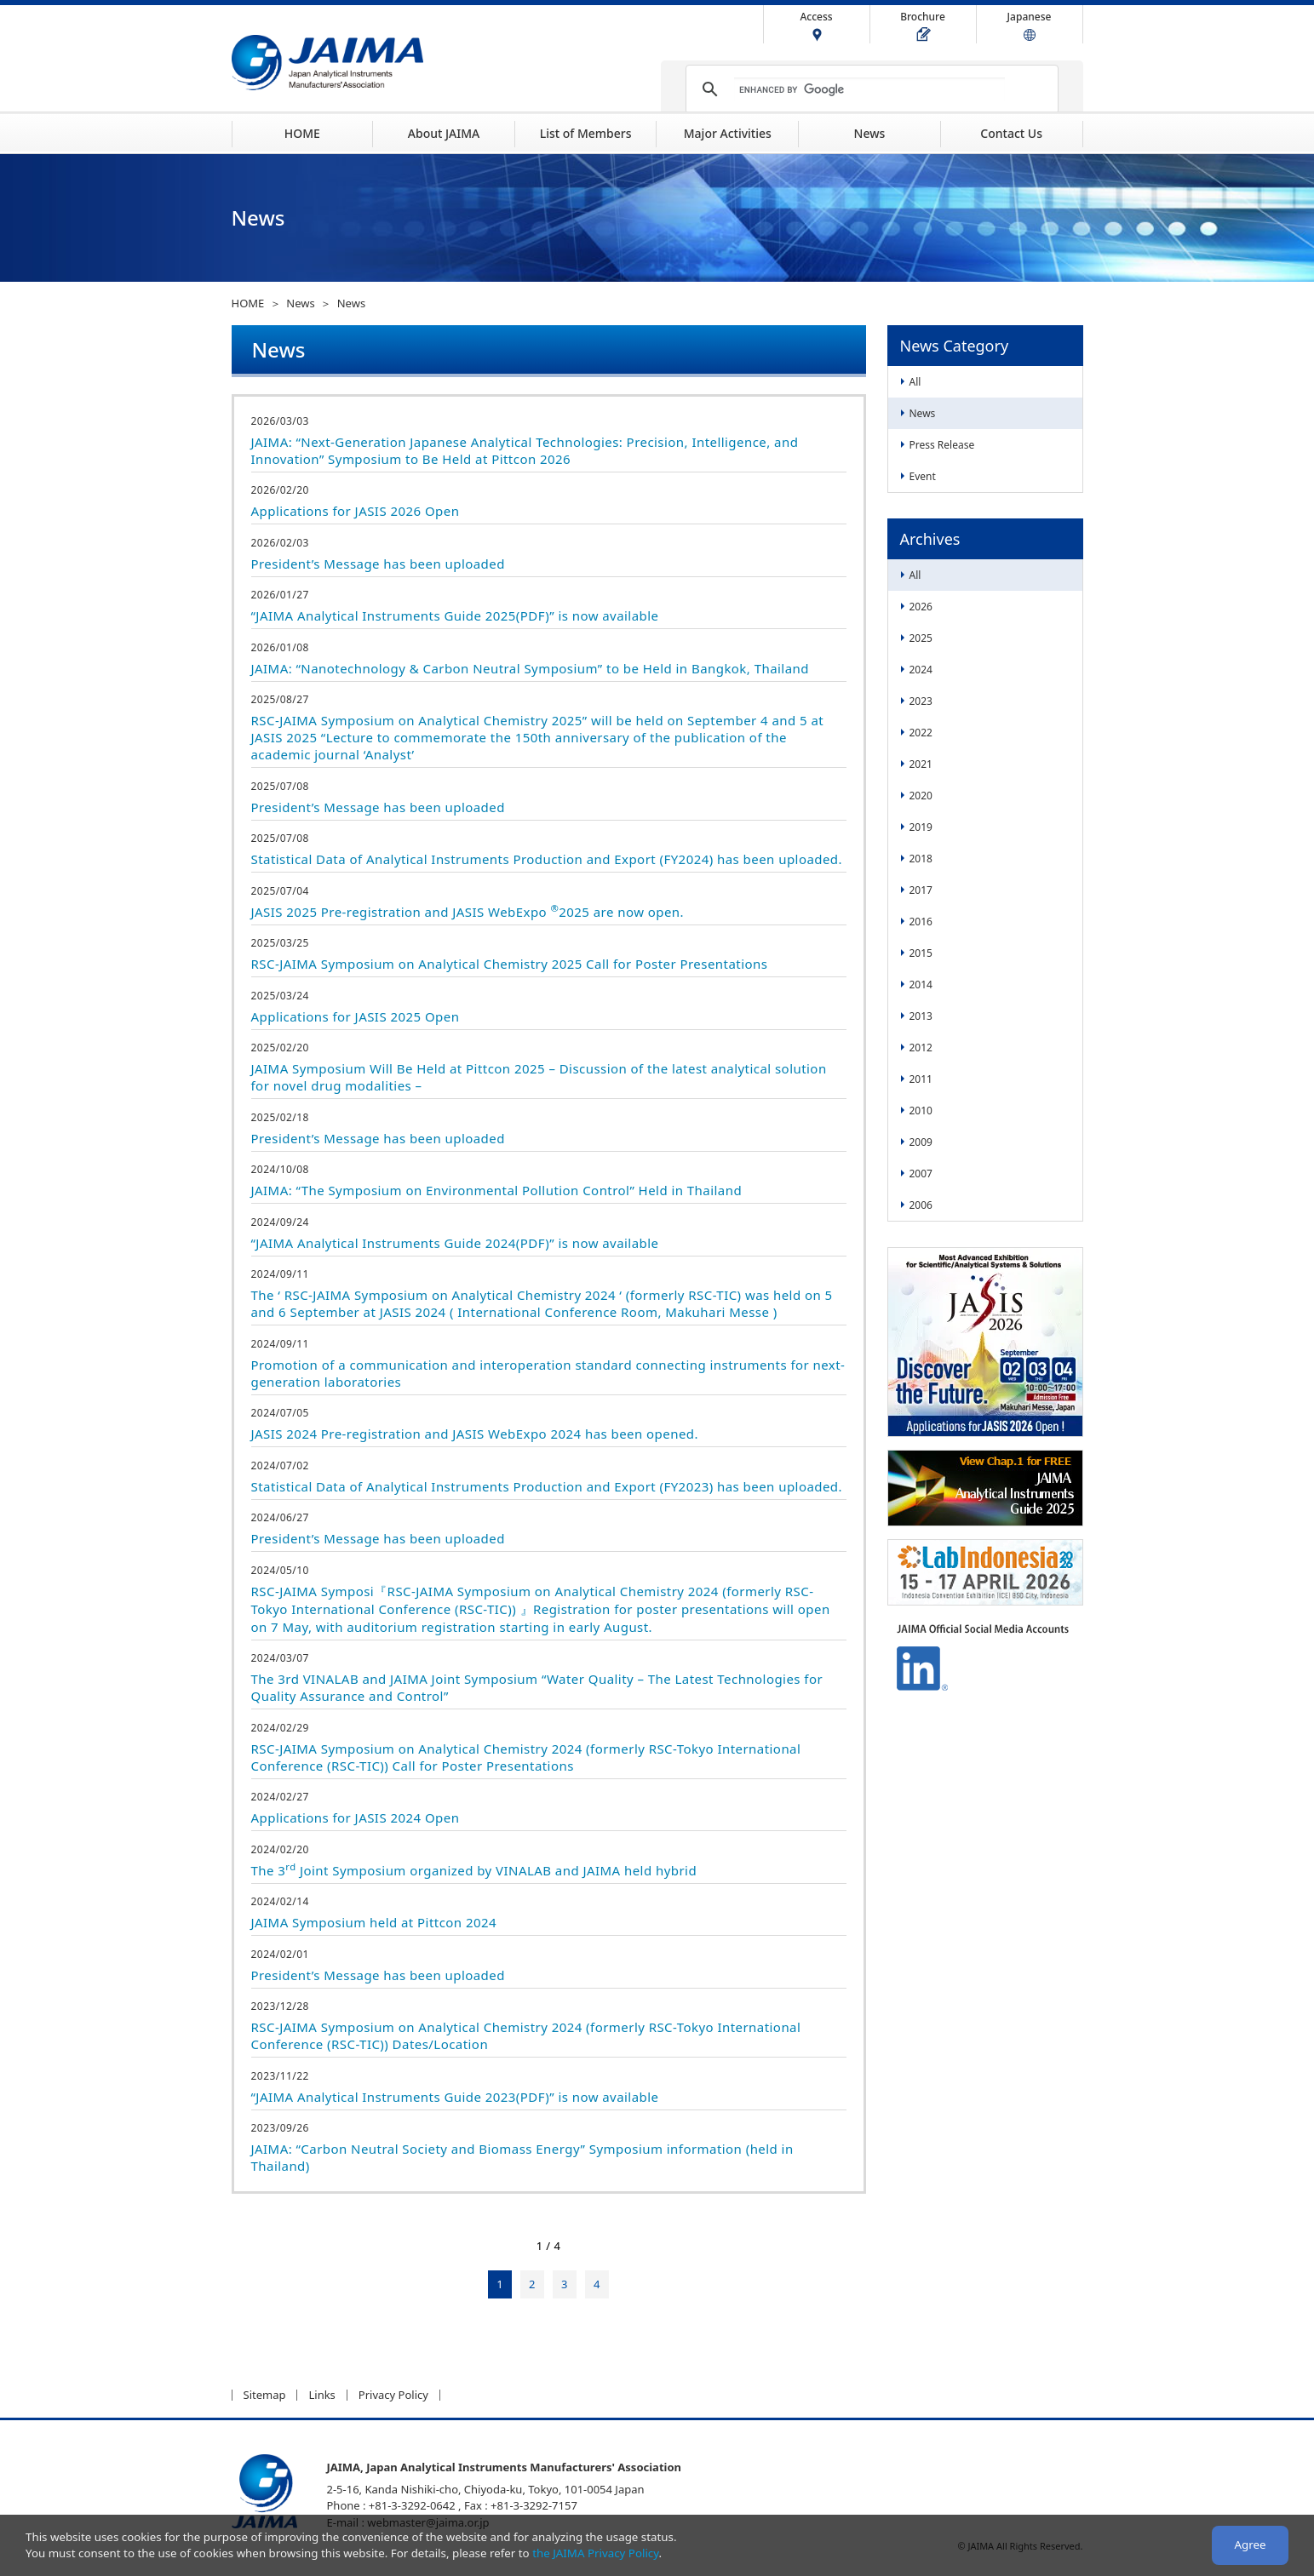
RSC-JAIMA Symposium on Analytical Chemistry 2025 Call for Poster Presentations (509, 963)
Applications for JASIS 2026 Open (355, 510)
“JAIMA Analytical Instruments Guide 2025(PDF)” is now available (455, 615)
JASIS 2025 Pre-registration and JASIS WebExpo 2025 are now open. (468, 911)
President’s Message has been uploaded (378, 563)
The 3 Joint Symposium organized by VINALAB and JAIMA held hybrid (474, 1870)
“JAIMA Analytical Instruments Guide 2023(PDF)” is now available (455, 2096)
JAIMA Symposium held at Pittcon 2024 (374, 1922)
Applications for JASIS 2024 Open (355, 1817)
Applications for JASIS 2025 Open (355, 1016)
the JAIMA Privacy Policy (595, 2553)
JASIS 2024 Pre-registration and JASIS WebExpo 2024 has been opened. (474, 1433)
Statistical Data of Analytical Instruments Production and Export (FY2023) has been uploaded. (547, 1486)
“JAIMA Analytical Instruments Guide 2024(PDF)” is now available (455, 1242)
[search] (869, 89)
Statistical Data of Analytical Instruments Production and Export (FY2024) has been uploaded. (547, 858)
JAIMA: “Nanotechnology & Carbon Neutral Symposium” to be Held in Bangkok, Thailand (530, 668)
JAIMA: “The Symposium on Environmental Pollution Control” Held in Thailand (497, 1190)
